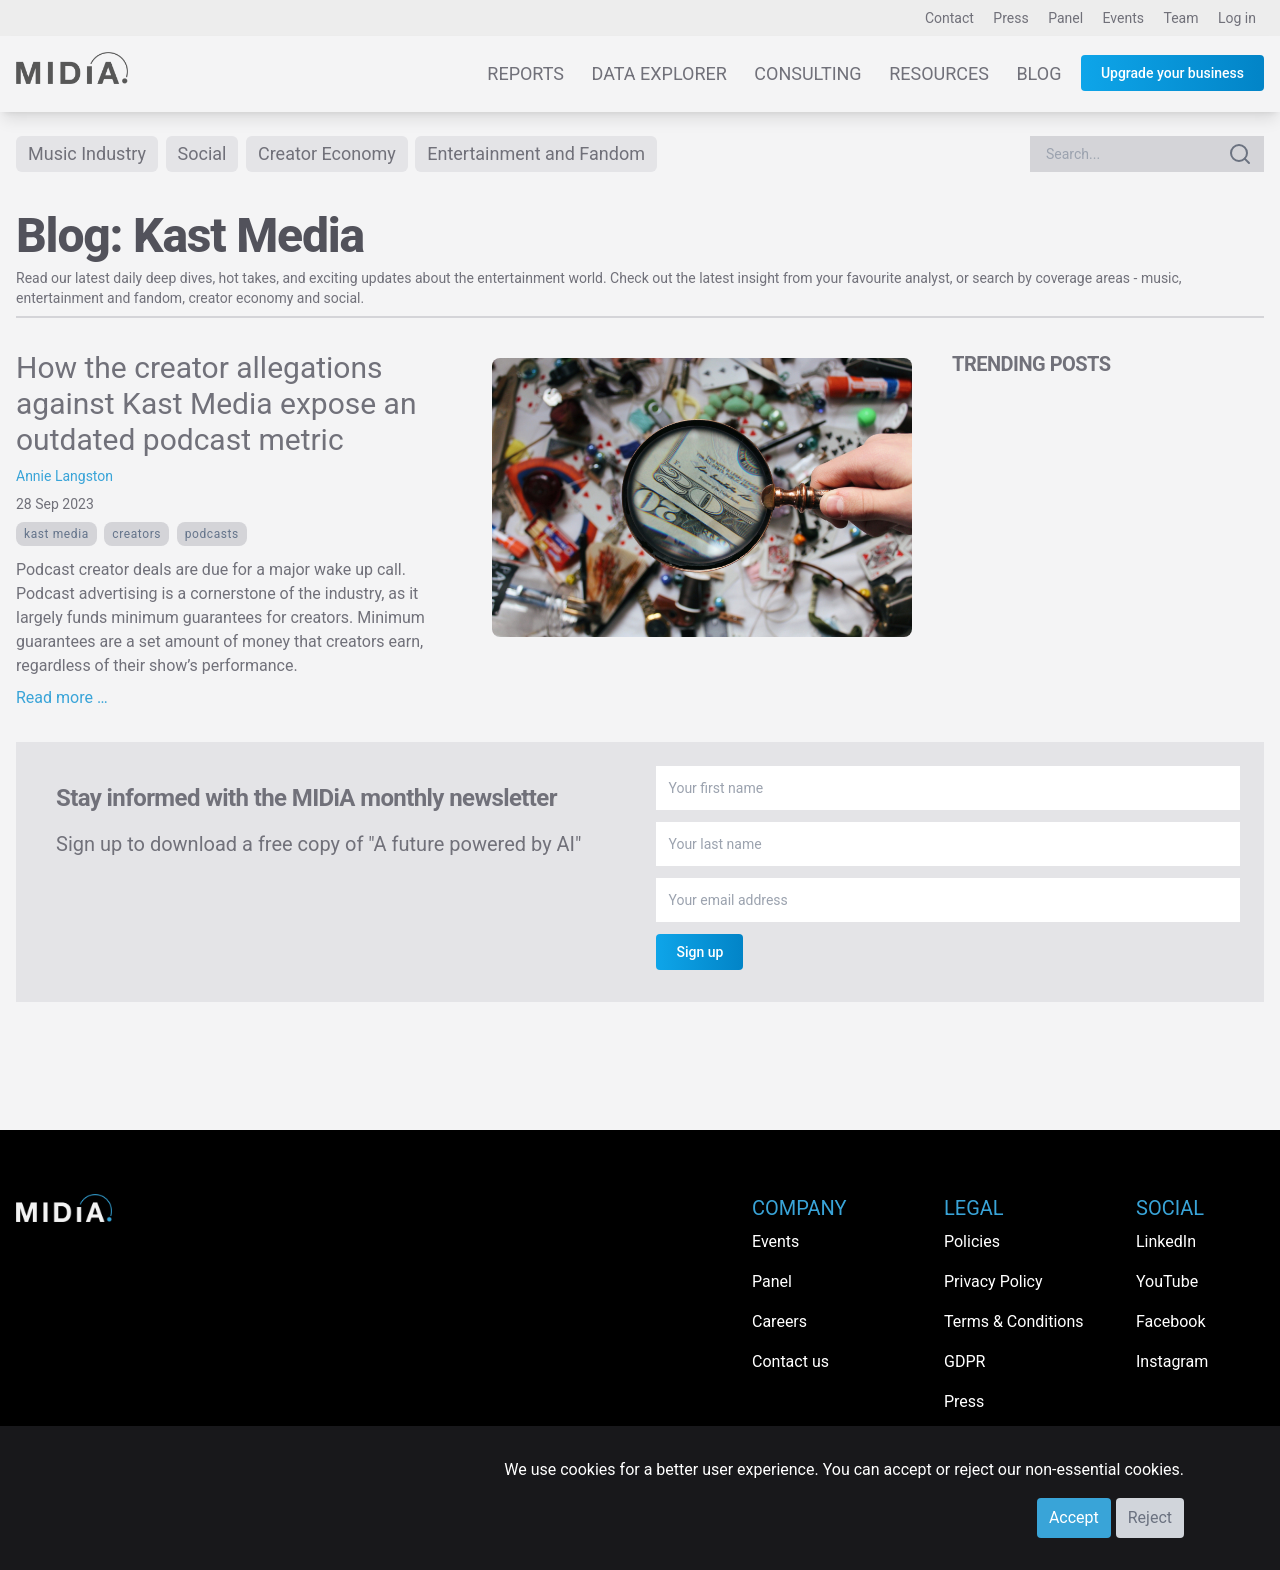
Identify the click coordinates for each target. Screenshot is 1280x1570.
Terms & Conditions (1014, 1321)
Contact (949, 18)
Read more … (62, 697)
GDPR (964, 1361)
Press (1010, 18)
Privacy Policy (993, 1281)
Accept (1074, 1517)
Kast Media (56, 534)
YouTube (1167, 1281)
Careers (779, 1321)
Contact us (790, 1361)
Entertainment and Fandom (536, 153)
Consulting (807, 73)
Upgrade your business (1172, 73)
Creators (136, 534)
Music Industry (87, 153)
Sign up (699, 952)
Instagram (1172, 1361)
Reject (1150, 1517)
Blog (1038, 73)
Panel (1065, 18)
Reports (525, 73)
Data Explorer (659, 73)
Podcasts (212, 534)
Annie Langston (64, 476)
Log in (1237, 18)
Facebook (1170, 1321)
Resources (939, 73)
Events (1123, 18)
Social (202, 153)
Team (1181, 18)
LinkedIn (1166, 1241)
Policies (972, 1241)
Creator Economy (327, 153)
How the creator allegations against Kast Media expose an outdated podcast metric (216, 403)
